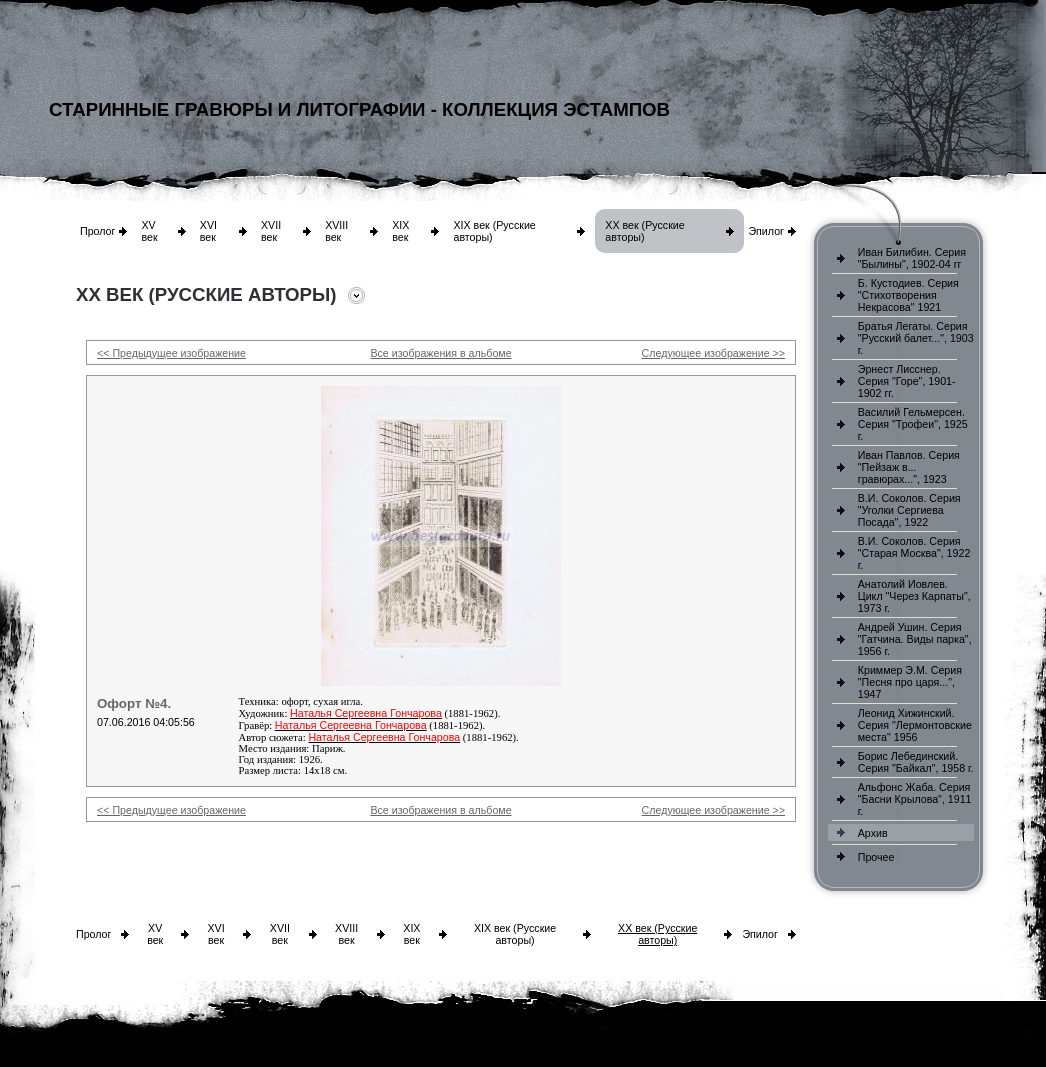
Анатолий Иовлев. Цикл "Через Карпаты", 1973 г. (914, 596)
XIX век (400, 231)
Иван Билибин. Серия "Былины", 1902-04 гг (912, 258)
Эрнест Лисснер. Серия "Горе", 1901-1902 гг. (907, 381)
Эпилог (766, 231)
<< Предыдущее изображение (171, 353)
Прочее (876, 857)
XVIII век (336, 231)
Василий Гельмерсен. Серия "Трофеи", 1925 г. (913, 424)
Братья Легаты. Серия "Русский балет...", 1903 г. (916, 338)
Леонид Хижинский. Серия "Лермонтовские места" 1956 (915, 725)
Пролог (97, 231)
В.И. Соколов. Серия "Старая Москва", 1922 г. (914, 553)
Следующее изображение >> (713, 353)
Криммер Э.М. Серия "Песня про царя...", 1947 (910, 682)
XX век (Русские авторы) (657, 934)
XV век (149, 231)
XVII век (271, 231)
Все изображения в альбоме (440, 353)
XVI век (208, 231)
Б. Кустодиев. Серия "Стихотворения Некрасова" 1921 (908, 295)
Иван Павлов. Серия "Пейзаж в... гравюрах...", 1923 (909, 467)
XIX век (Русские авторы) (515, 934)
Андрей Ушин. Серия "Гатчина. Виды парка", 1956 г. (915, 639)
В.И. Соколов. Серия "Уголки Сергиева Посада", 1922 (909, 510)
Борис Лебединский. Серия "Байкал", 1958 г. (916, 762)
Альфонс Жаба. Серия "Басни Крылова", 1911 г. (915, 799)
